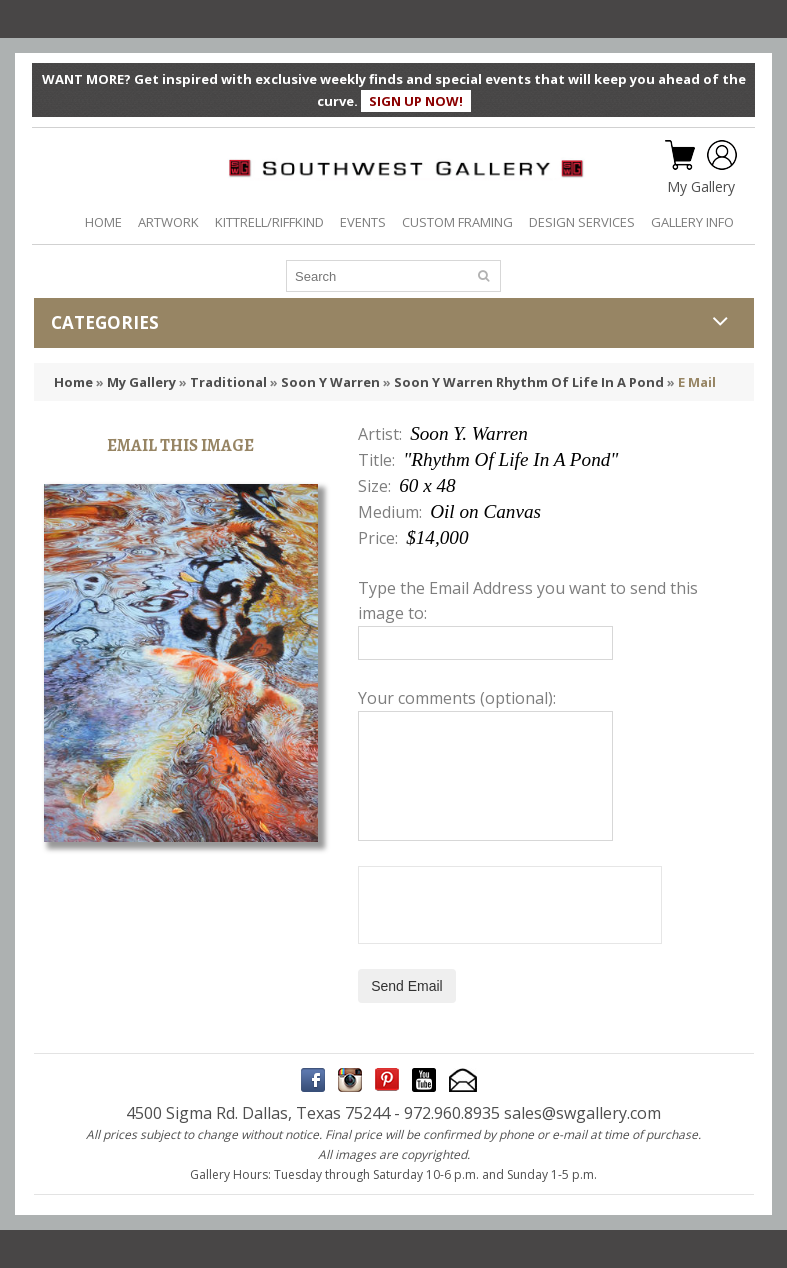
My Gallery (701, 187)
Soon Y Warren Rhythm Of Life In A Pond (529, 382)
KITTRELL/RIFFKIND (269, 222)
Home (73, 382)
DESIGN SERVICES (582, 222)
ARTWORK (168, 222)
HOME (103, 222)
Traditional (228, 382)
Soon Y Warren (330, 382)
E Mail (697, 382)
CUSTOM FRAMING (457, 222)
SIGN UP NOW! (416, 101)
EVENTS (363, 222)
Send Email (407, 986)
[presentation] (510, 905)
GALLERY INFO (692, 222)
